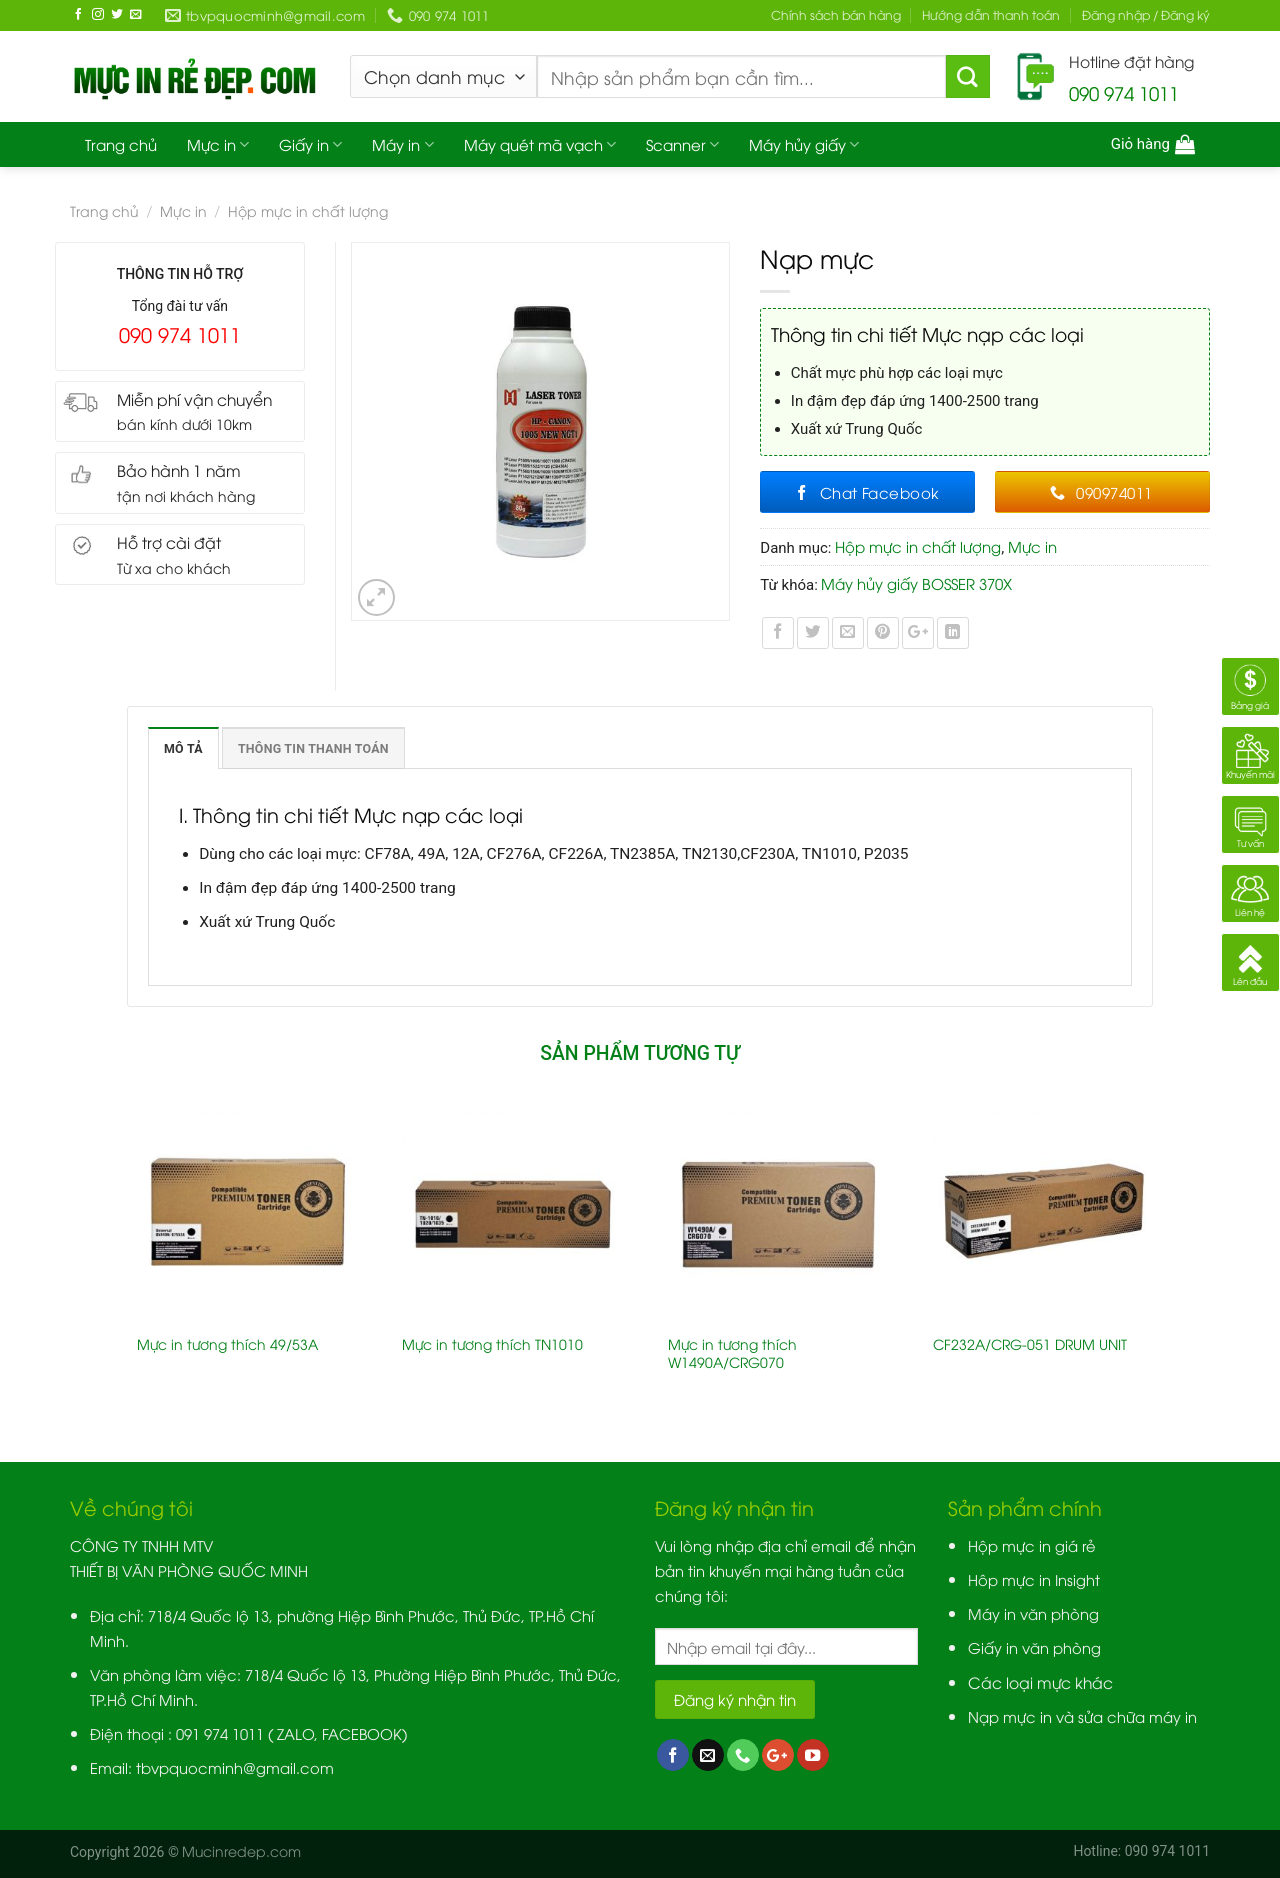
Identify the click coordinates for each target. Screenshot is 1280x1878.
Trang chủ (121, 144)
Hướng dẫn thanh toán (991, 14)
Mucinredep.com (241, 1850)
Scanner (682, 144)
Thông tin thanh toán (313, 748)
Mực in (218, 144)
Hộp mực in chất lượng (308, 210)
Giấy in (310, 144)
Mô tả (183, 748)
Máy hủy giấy (804, 144)
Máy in (402, 144)
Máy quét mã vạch (540, 144)
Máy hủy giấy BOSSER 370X (916, 583)
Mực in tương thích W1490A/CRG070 (732, 1353)
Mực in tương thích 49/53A (227, 1344)
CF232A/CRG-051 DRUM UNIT (1030, 1344)
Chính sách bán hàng (836, 14)
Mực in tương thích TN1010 (492, 1344)
